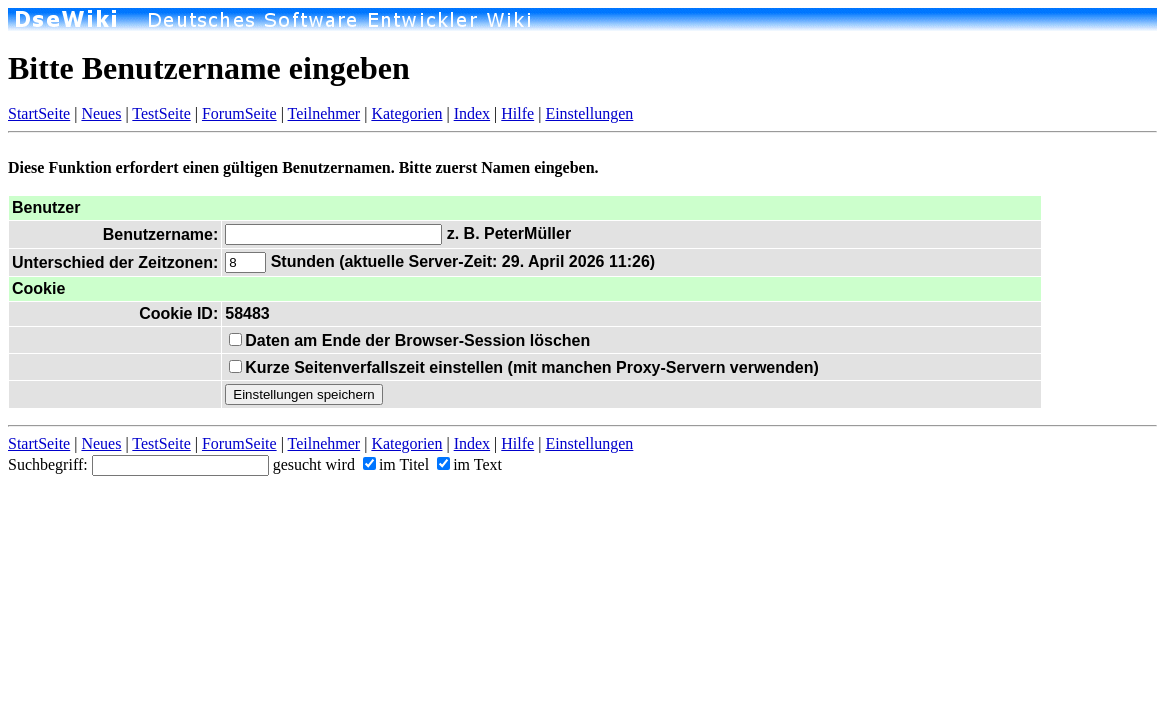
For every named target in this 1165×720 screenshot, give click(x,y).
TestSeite (161, 113)
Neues (101, 113)
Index (472, 113)
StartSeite (39, 113)
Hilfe (517, 113)
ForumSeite (239, 113)
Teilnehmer (324, 113)
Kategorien (406, 113)
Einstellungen (589, 113)
